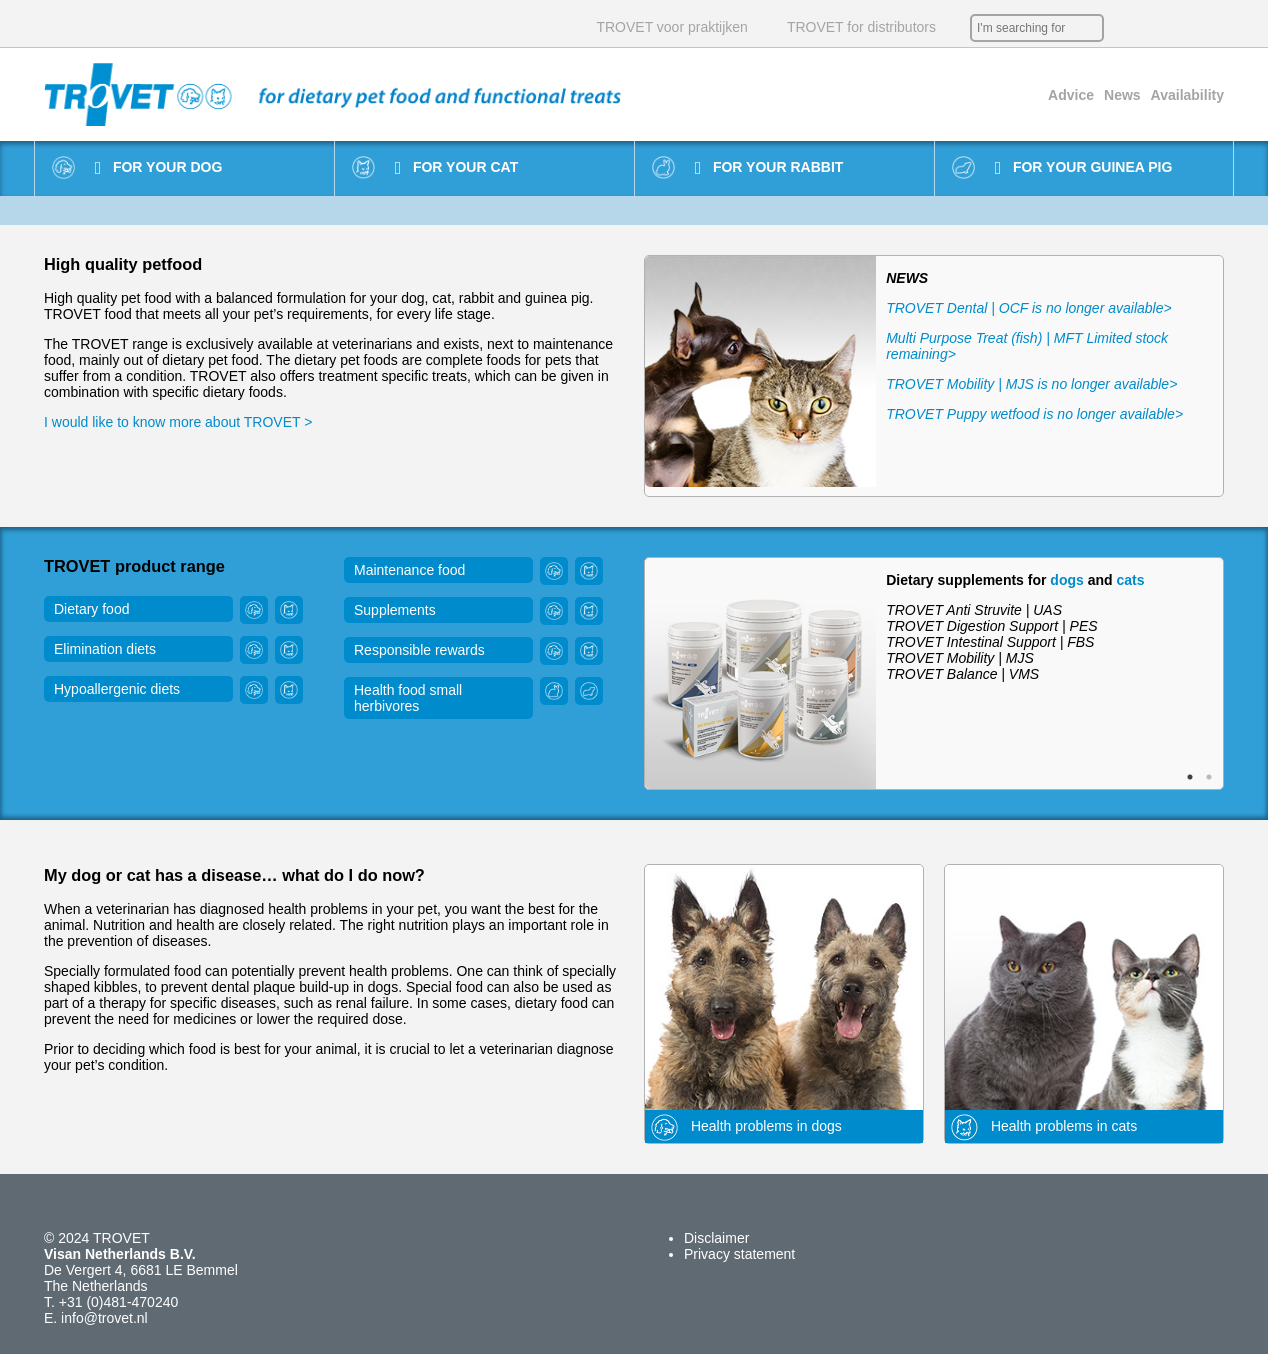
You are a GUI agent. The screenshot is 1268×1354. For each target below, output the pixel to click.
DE (1184, 28)
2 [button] (1209, 777)
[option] (934, 376)
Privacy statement (739, 1254)
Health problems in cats (1041, 1127)
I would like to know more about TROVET (174, 422)
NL (1124, 28)
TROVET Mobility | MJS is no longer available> (1031, 384)
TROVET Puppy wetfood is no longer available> (1034, 414)
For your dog (159, 168)
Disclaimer (716, 1238)
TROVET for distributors (861, 27)
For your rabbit (769, 168)
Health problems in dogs (743, 1127)
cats (1130, 580)
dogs (1066, 580)
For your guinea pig (1084, 168)
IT (1214, 28)
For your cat (456, 168)
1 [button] (1190, 777)
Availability (1187, 95)
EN (1154, 28)
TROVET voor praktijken (671, 27)
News (1122, 95)
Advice (1071, 95)
